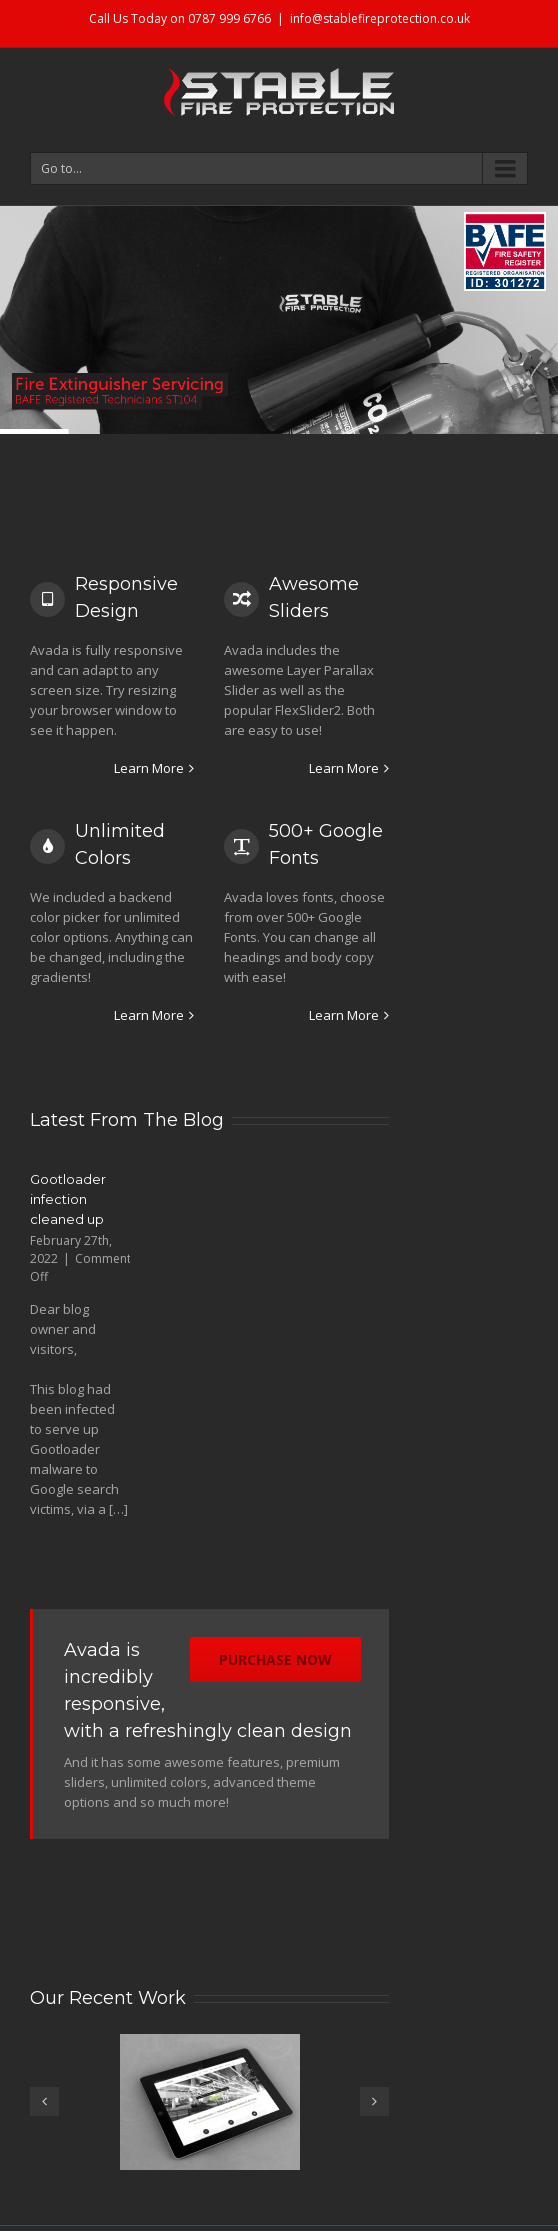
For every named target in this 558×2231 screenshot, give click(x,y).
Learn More (149, 768)
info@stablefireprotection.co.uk (380, 18)
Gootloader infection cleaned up (68, 1199)
